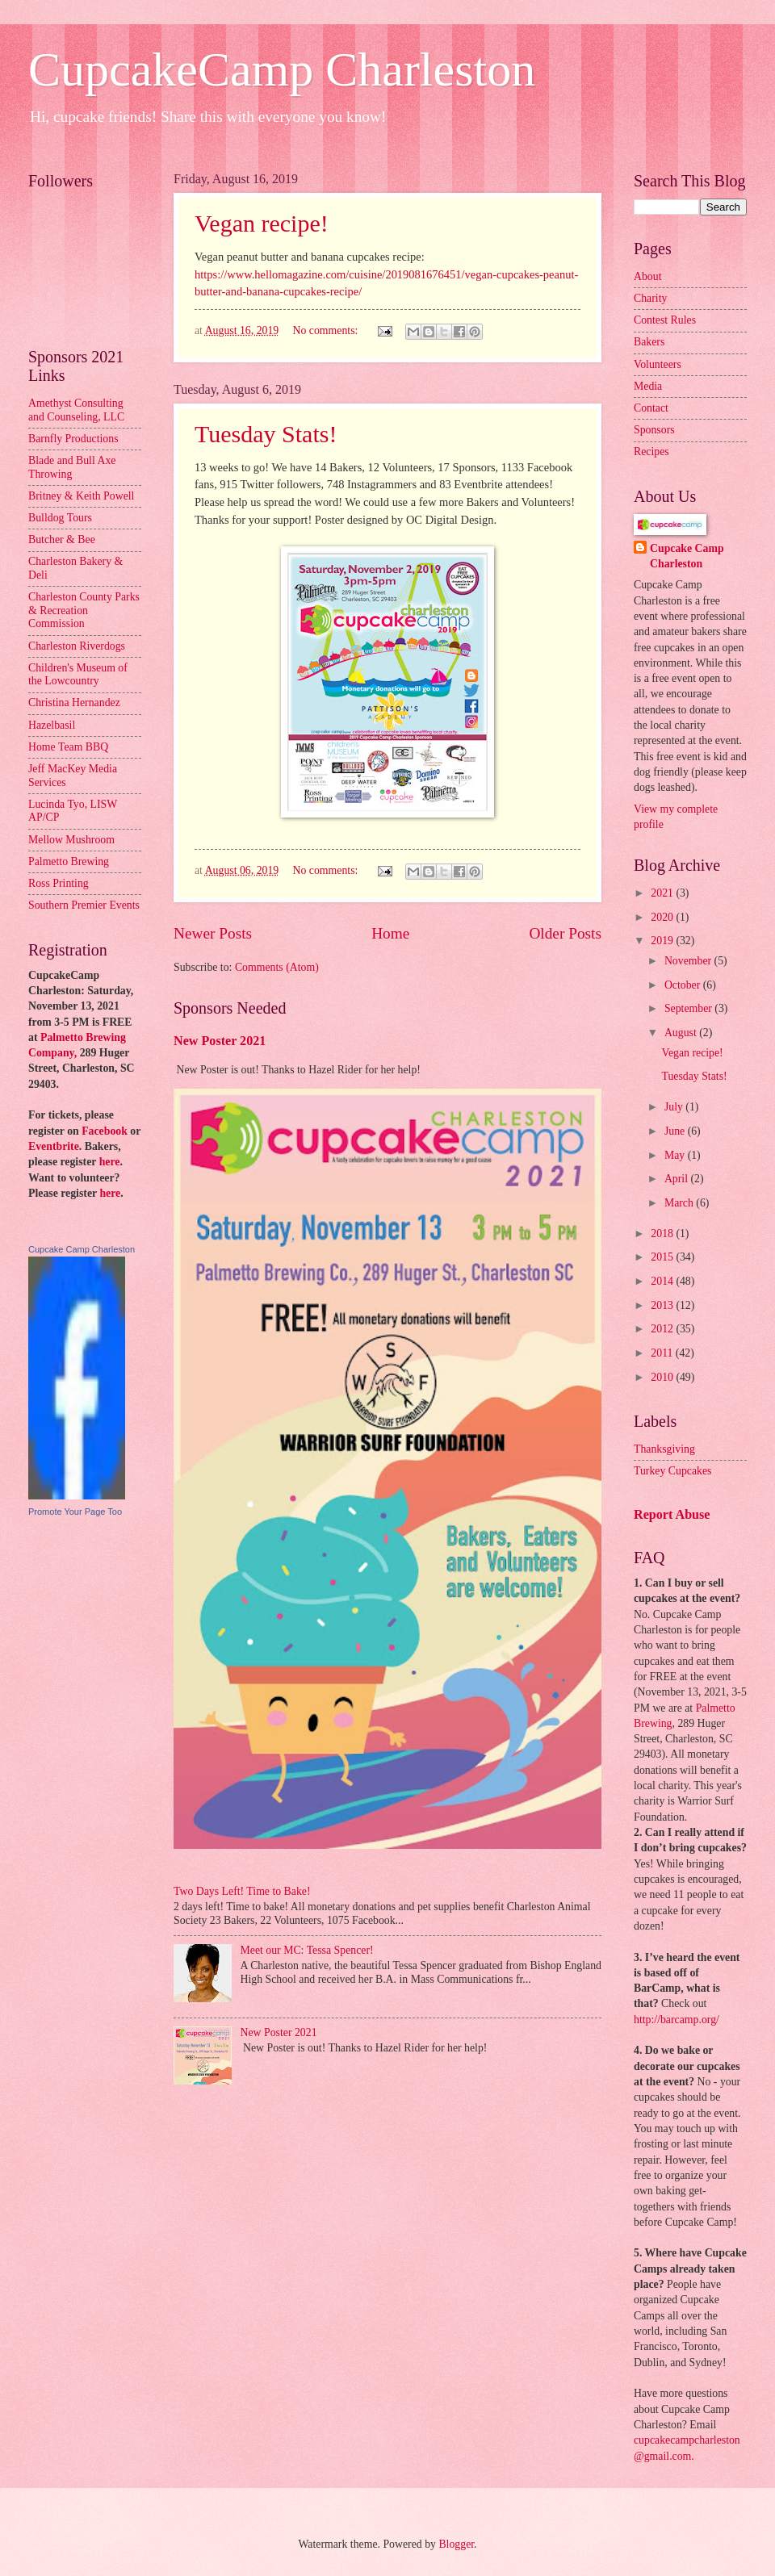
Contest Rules (665, 320)
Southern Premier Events (84, 905)
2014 (663, 1281)
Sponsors (654, 430)
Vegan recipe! (262, 223)
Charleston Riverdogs (76, 646)
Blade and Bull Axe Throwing (71, 467)
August (681, 1033)
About (648, 276)
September (689, 1008)
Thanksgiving (664, 1449)
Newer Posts (213, 933)
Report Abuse (672, 1514)
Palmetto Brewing (68, 861)
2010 (663, 1377)
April (677, 1179)
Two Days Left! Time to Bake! (242, 1891)
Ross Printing (58, 883)
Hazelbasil (51, 725)
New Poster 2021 (220, 1041)
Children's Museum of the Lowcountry (78, 675)
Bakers (649, 342)
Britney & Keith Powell (81, 496)
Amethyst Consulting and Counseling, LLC (76, 410)
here (109, 1162)
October (683, 985)
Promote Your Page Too (75, 1511)
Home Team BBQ (68, 747)
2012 (663, 1329)
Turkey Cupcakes (672, 1471)
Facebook (105, 1131)
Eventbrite (53, 1146)
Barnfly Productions (73, 439)
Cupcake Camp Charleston (81, 1249)
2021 (663, 893)
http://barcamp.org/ (676, 2020)
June (676, 1131)
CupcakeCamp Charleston (281, 69)
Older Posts (565, 933)
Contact (651, 408)
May (676, 1155)
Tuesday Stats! (266, 433)
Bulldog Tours (60, 518)
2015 (663, 1257)
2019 (663, 941)
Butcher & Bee (61, 539)
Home (390, 933)
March (680, 1203)
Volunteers (657, 364)
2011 (663, 1353)
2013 (663, 1305)
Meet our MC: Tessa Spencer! (307, 1950)
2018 (663, 1233)
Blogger (456, 2544)
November (689, 961)
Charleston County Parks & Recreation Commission (84, 610)
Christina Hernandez (74, 702)
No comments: (327, 330)
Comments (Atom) (277, 967)
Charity (650, 298)
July (674, 1107)
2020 (663, 917)
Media (648, 386)
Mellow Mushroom (71, 840)
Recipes (651, 451)
